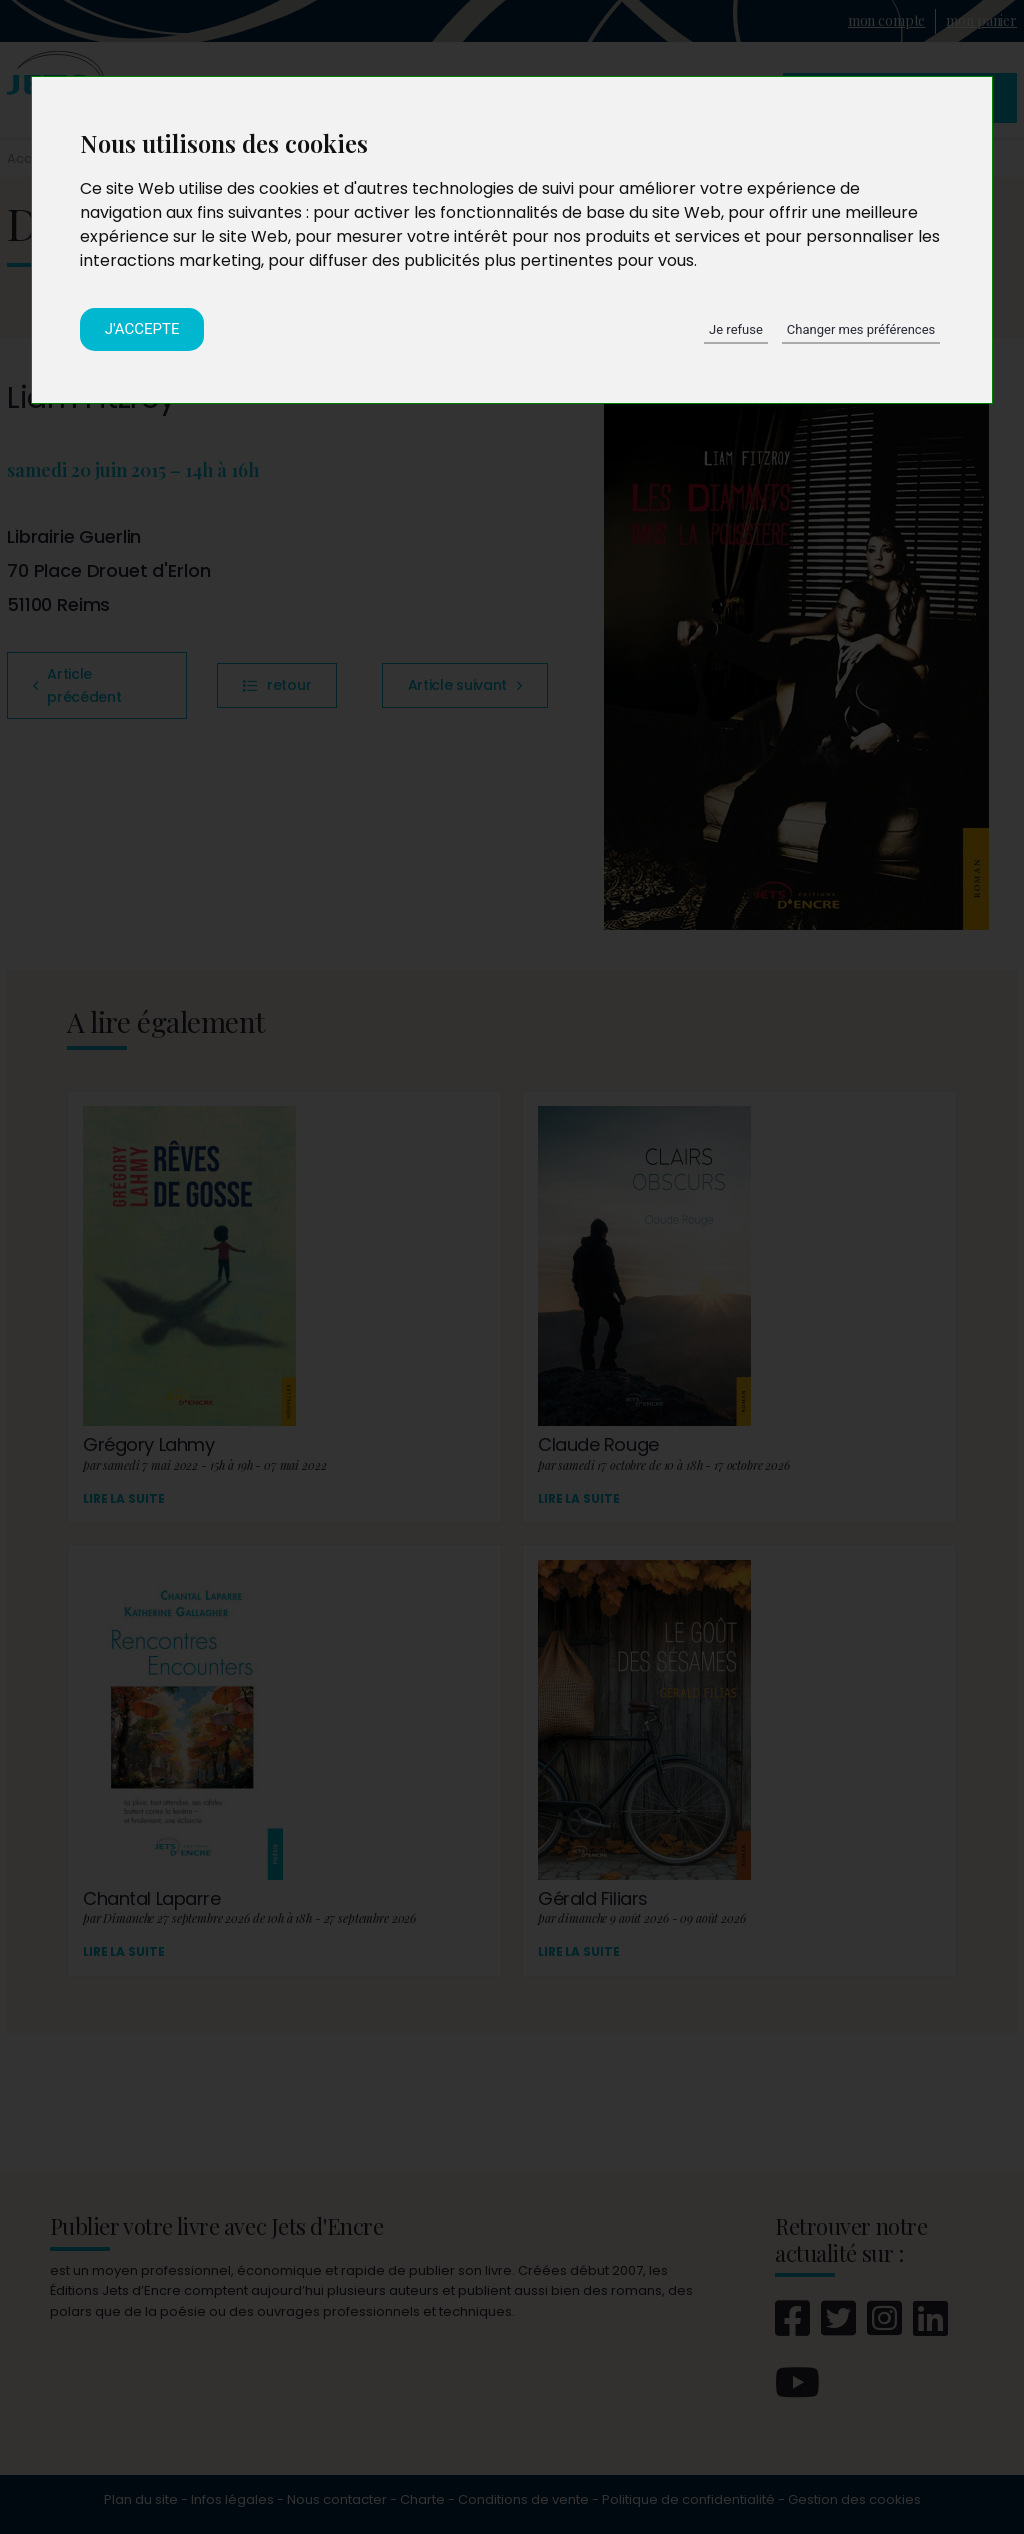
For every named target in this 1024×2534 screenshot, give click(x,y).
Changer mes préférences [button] (861, 329)
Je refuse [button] (736, 329)
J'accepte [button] (142, 329)
